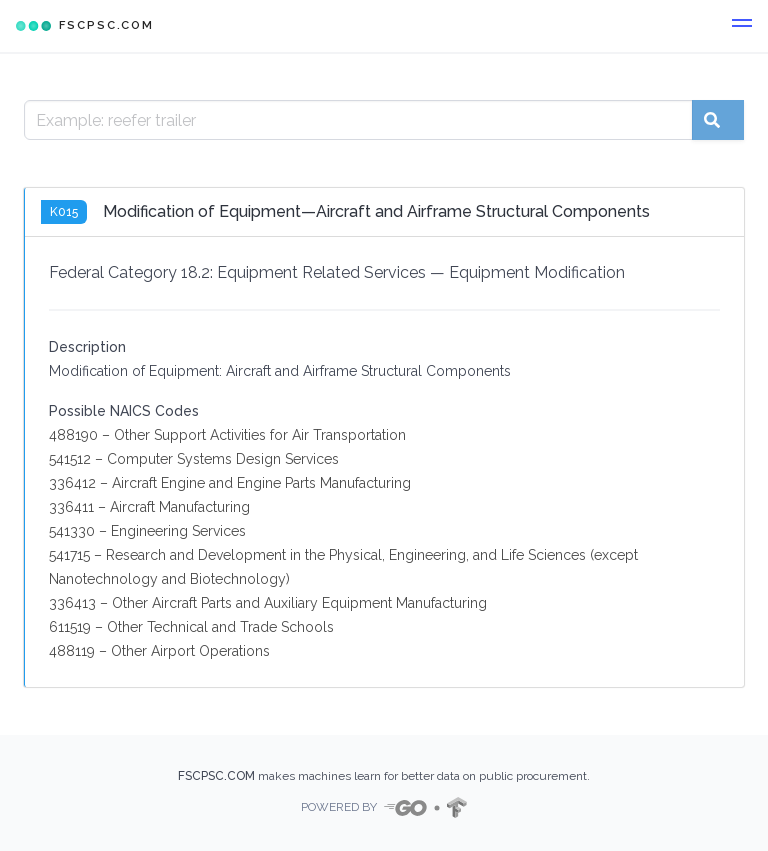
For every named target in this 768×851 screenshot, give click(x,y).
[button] (742, 26)
